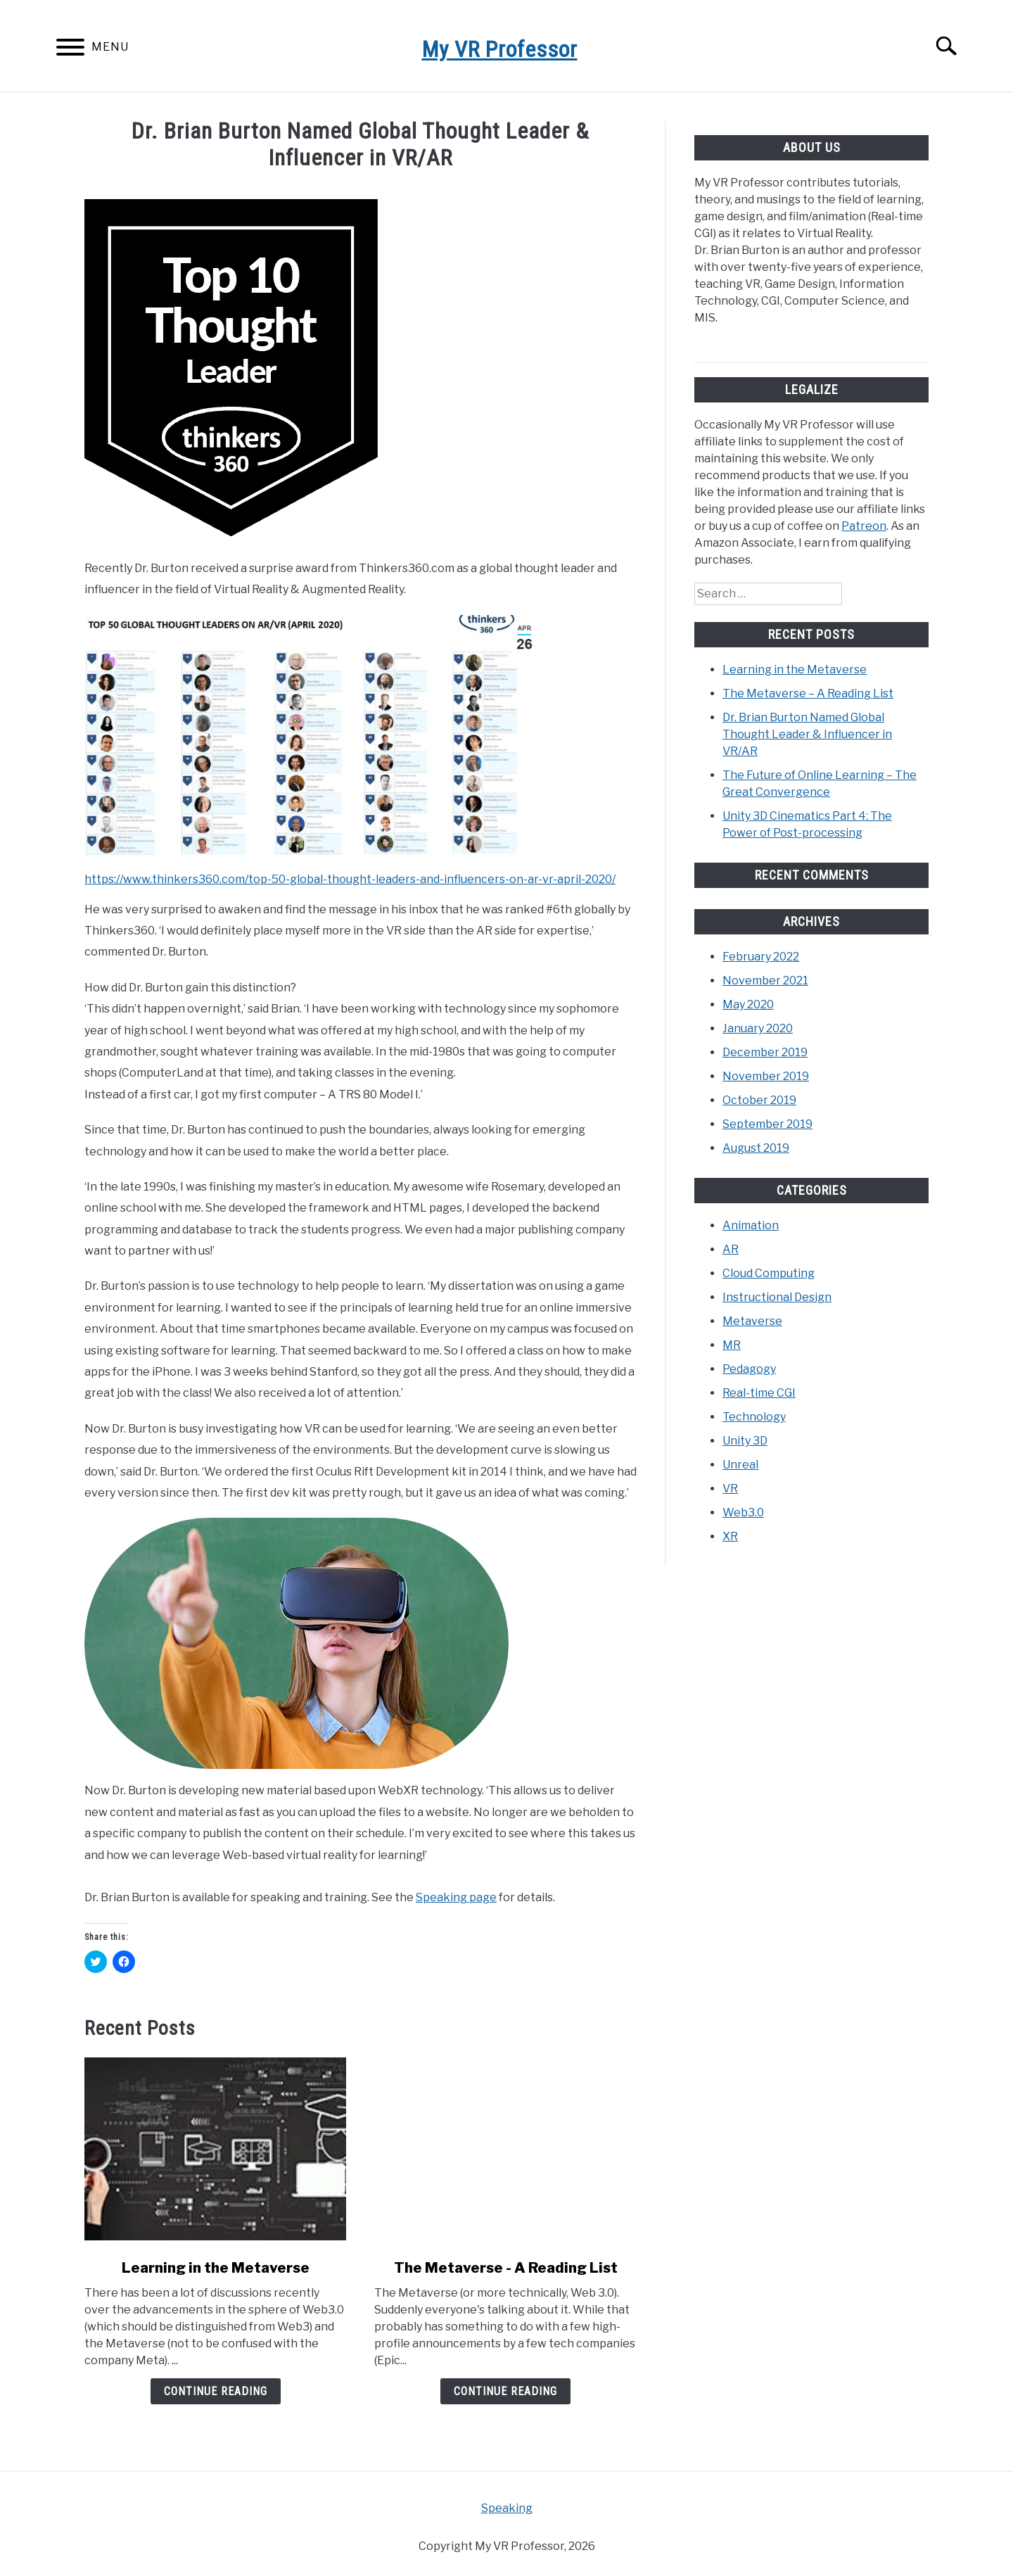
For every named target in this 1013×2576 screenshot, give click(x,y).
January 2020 (757, 1028)
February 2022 (760, 956)
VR (730, 1488)
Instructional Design (777, 1297)
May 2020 (748, 1004)
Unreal (740, 1464)
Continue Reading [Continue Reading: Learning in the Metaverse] (215, 2391)
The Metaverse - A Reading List (506, 2267)
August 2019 (755, 1148)
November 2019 (765, 1076)
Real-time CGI (759, 1393)
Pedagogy (749, 1369)
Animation (750, 1225)
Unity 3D (744, 1440)
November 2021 (765, 980)
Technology (754, 1416)
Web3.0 (743, 1512)
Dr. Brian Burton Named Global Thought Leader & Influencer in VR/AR (807, 734)
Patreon (863, 526)
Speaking (507, 2508)
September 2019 (767, 1124)
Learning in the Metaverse (216, 2267)
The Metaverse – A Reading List (807, 693)
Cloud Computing (768, 1273)
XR (730, 1536)
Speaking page (456, 1897)
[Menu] (70, 50)
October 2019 (759, 1100)
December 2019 (765, 1052)
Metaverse (752, 1321)
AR (730, 1249)
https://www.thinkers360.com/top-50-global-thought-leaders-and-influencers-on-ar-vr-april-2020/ (350, 879)
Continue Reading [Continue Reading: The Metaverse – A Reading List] (505, 2391)
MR (731, 1345)
